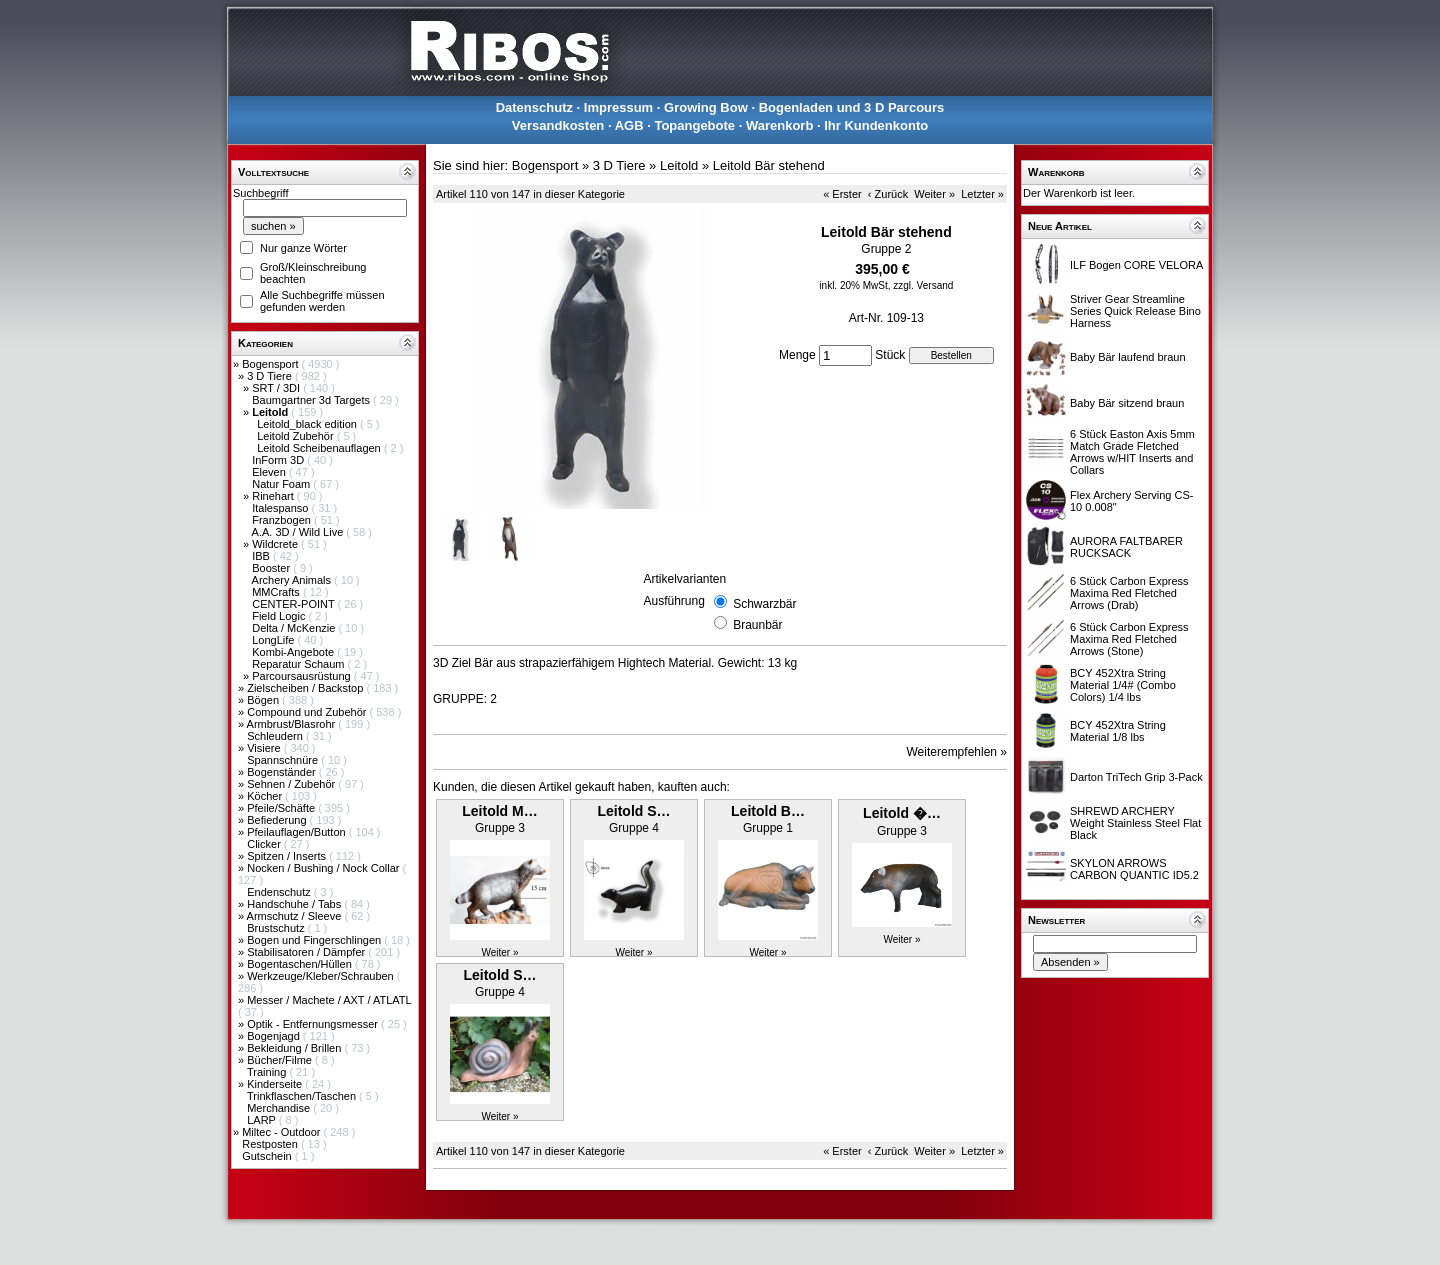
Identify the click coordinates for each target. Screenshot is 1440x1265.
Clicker (265, 844)
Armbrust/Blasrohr (293, 724)
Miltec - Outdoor (282, 1132)
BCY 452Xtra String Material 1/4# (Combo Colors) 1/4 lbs (1123, 685)
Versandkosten (558, 125)
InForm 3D (279, 460)
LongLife (274, 640)
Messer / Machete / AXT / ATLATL (329, 1000)
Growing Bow (706, 107)
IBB (262, 556)
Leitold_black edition (308, 424)
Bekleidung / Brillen (295, 1048)
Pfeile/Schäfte (282, 808)
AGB (629, 125)
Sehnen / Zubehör (292, 784)
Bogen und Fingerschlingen (315, 940)
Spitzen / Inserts (288, 856)
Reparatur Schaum (299, 664)
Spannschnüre (284, 760)
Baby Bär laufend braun (1128, 357)
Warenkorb (779, 125)
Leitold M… (499, 811)
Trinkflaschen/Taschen (303, 1096)
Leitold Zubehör (297, 436)
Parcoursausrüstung (303, 676)
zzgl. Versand (923, 285)
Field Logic (280, 616)
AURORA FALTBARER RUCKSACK (1126, 547)
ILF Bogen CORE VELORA (1136, 265)
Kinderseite (276, 1084)
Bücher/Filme (281, 1060)
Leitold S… (633, 811)
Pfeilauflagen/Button (298, 832)
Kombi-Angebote (294, 652)
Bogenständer (283, 772)
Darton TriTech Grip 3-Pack (1136, 777)
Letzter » (982, 194)
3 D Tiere (271, 376)
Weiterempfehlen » (957, 752)
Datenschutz (534, 107)
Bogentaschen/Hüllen (301, 964)
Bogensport (271, 364)
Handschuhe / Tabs (295, 904)
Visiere (265, 748)
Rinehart (274, 496)
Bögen (264, 700)
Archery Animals (293, 580)
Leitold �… (902, 813)
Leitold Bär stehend (769, 165)
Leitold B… (768, 811)
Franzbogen (283, 520)
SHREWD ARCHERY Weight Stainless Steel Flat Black (1135, 823)
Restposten (271, 1144)
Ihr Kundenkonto (876, 125)
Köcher (266, 796)
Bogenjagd (275, 1036)
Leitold (679, 165)
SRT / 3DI (277, 388)
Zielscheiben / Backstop (306, 688)
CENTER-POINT (294, 604)
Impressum (618, 107)
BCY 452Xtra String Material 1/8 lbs (1118, 731)
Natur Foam (282, 484)
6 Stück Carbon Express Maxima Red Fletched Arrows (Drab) (1129, 593)
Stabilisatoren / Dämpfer (307, 952)
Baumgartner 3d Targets (312, 400)
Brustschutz (277, 928)
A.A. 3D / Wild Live (299, 532)
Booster (272, 568)
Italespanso (281, 508)
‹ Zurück (888, 194)
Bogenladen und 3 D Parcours (852, 107)
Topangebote (694, 125)
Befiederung (278, 820)
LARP (263, 1120)
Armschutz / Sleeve (296, 916)
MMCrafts (277, 592)
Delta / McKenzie (295, 628)
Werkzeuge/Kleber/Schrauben (322, 976)
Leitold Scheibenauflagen (320, 448)
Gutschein (268, 1156)
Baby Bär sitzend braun (1127, 403)
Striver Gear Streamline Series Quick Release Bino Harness (1135, 311)
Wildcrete (276, 544)
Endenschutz (280, 892)
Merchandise (280, 1108)
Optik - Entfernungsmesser (314, 1024)
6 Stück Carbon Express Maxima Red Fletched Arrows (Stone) (1129, 639)
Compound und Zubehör (308, 712)
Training (268, 1072)
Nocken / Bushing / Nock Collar (324, 868)
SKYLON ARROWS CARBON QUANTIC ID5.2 (1134, 869)
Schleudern (276, 736)
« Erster (842, 194)
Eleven (270, 472)
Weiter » (934, 194)
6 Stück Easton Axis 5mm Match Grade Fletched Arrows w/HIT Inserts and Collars (1132, 452)
